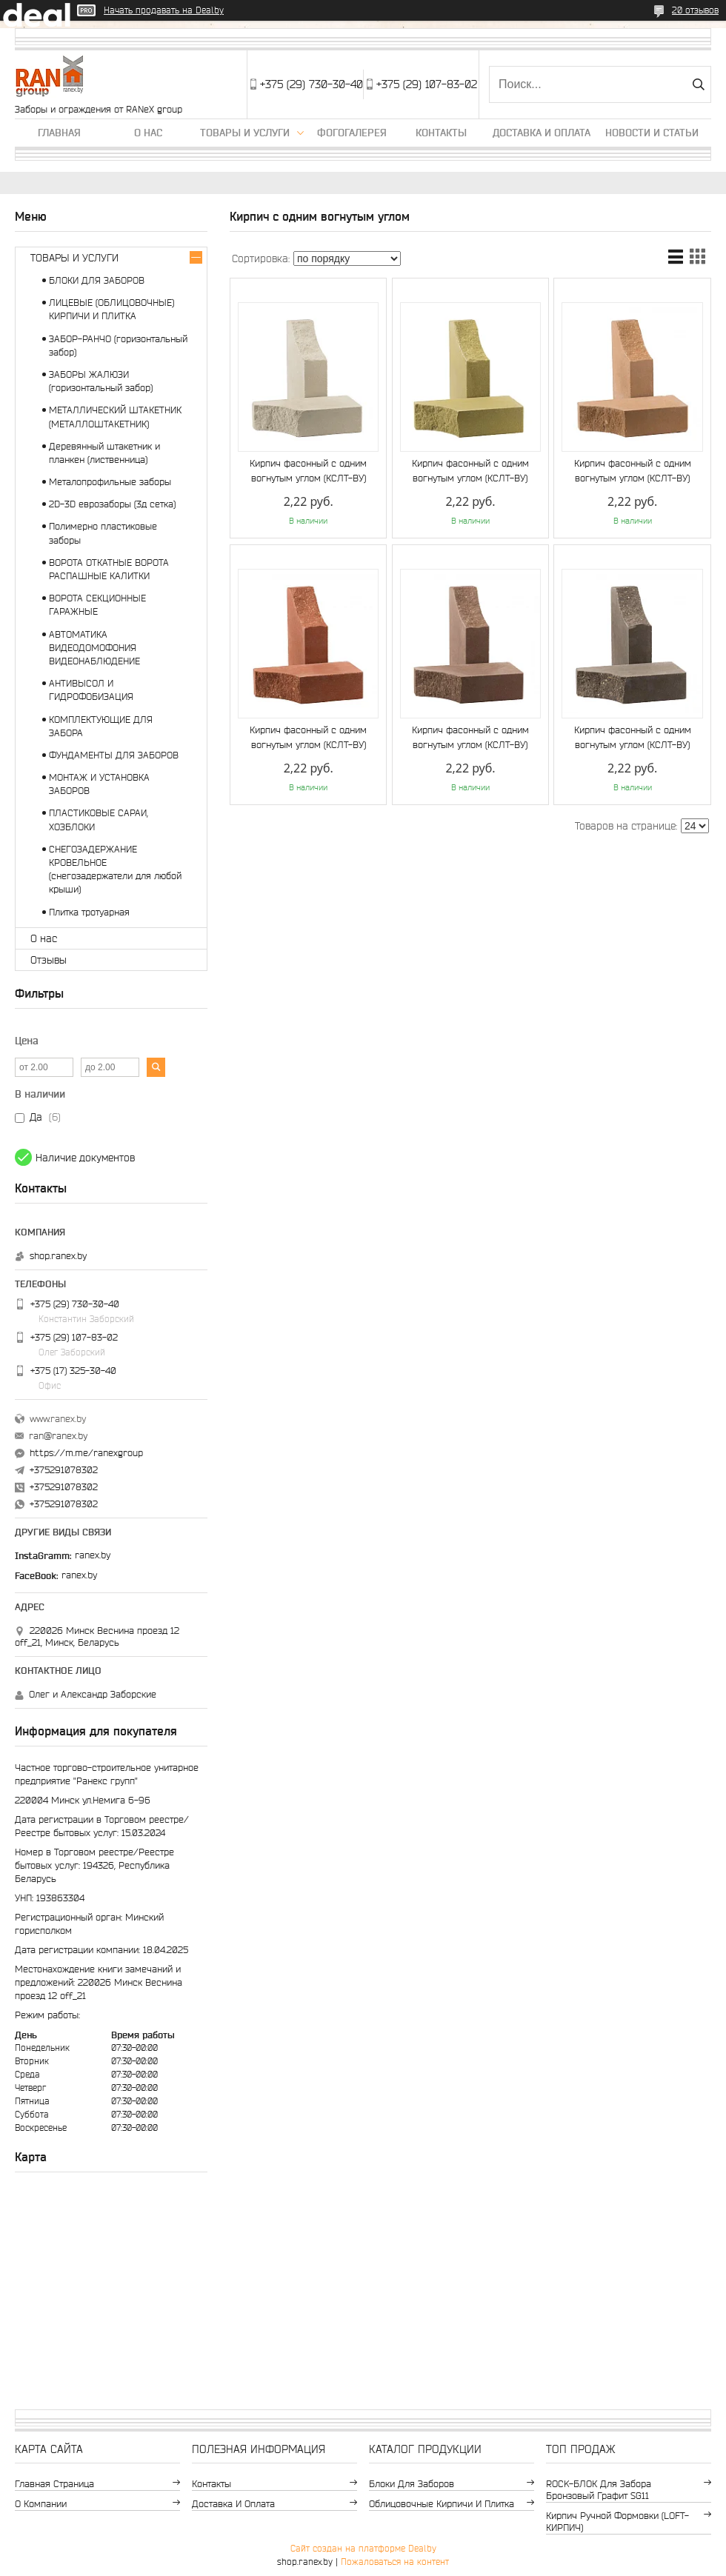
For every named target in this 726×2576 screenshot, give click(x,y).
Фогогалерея (352, 133)
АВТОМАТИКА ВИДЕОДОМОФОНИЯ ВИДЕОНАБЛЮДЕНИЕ (94, 648)
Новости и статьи (652, 133)
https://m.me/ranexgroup (86, 1452)
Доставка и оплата (541, 133)
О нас (148, 133)
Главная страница (54, 2483)
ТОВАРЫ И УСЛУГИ (74, 258)
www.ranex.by (58, 1418)
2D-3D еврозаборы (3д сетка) (112, 504)
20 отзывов (695, 10)
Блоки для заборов (411, 2483)
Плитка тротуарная (89, 912)
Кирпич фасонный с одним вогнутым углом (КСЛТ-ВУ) (308, 471)
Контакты (441, 133)
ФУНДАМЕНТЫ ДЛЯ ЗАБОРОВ (114, 755)
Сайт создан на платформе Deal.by (363, 2548)
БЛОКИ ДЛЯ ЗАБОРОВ (96, 280)
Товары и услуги (245, 133)
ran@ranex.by (58, 1435)
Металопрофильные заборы (110, 481)
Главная (59, 133)
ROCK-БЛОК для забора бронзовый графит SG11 (598, 2489)
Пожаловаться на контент (395, 2561)
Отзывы (48, 960)
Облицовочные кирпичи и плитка (441, 2503)
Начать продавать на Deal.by (164, 10)
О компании (41, 2503)
